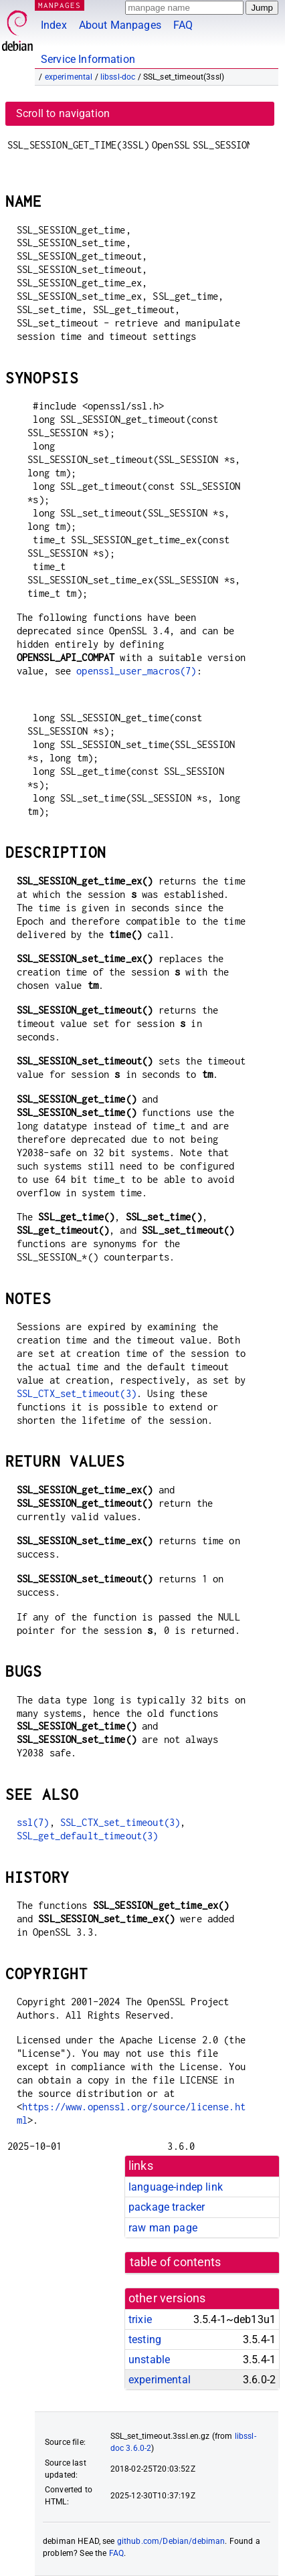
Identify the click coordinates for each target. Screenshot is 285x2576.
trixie (140, 2319)
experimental (69, 77)
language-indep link (175, 2187)
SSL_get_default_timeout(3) (88, 1835)
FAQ (183, 25)
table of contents (175, 2262)
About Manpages (120, 25)
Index (54, 25)
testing (144, 2339)
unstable (149, 2359)
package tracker (166, 2207)
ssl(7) (33, 1822)
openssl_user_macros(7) (136, 670)
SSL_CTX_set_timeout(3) (76, 1393)
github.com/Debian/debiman (171, 2541)
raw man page (162, 2227)
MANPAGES (59, 5)
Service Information (88, 59)
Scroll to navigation (63, 113)
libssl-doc (118, 77)
